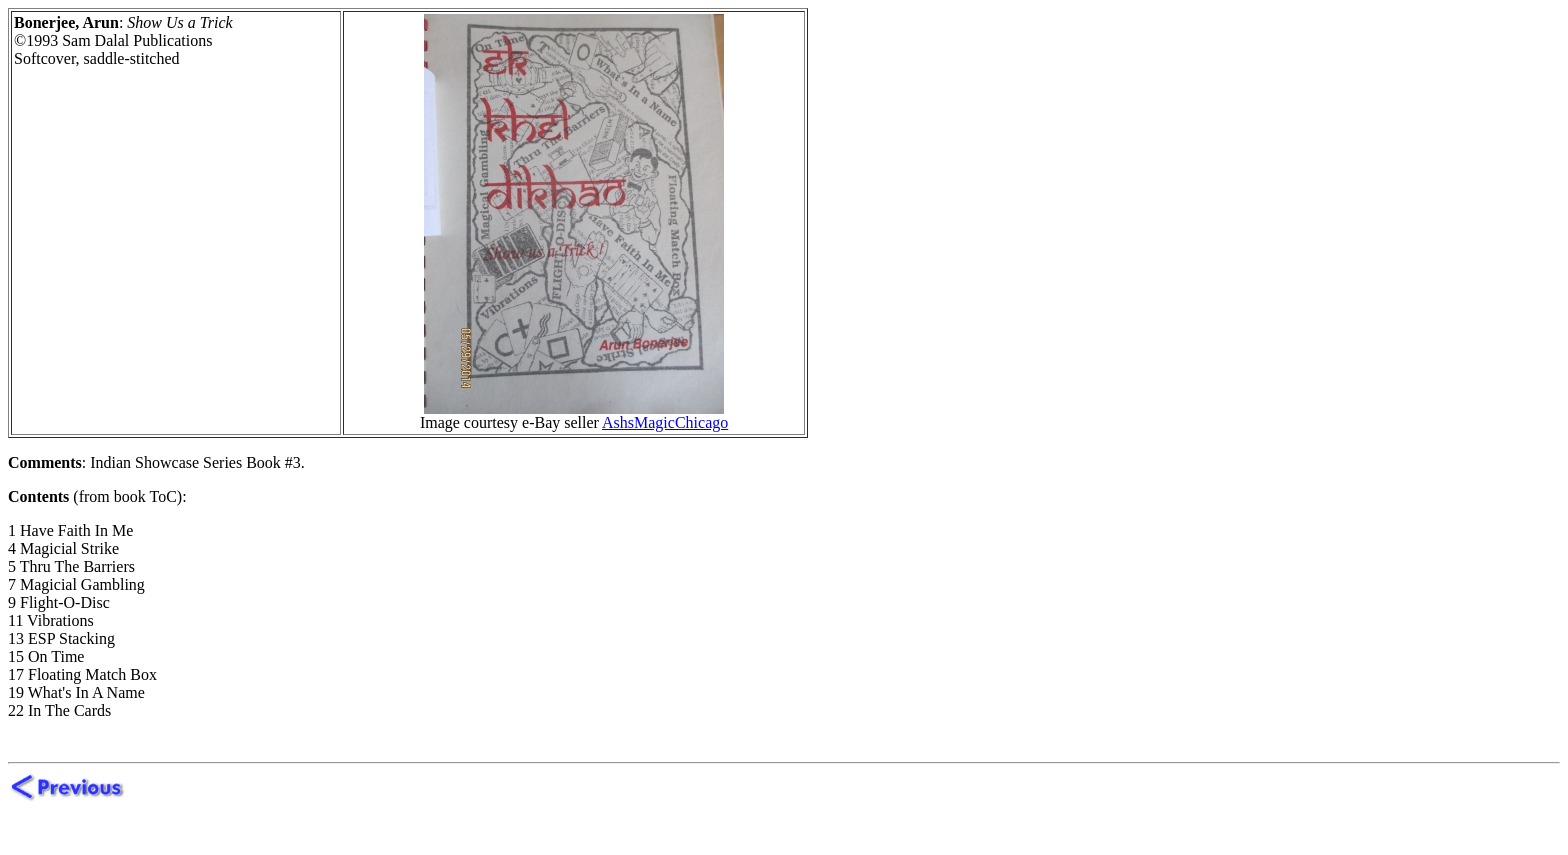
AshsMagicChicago (665, 422)
